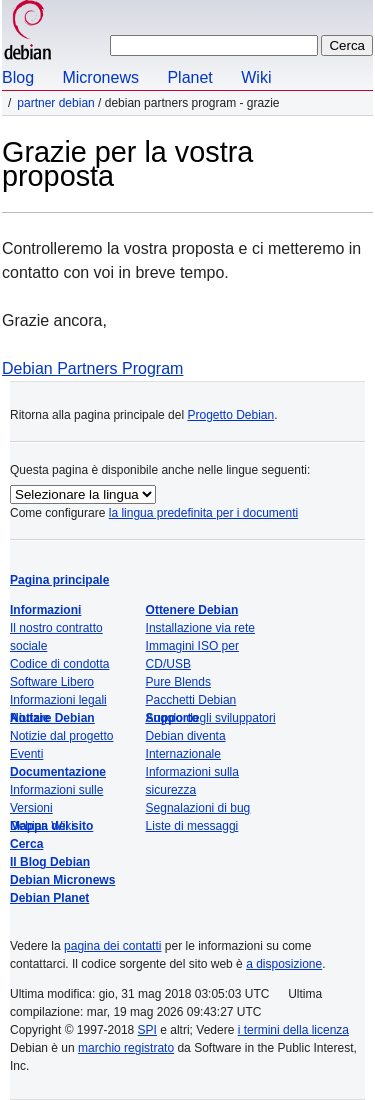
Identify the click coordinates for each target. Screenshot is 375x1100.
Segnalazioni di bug (198, 808)
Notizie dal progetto (61, 736)
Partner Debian (55, 103)
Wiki (256, 77)
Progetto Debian (230, 415)
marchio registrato (126, 1048)
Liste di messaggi (192, 826)
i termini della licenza (293, 1030)
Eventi (26, 754)
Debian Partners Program (92, 368)
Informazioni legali (58, 700)
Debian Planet (49, 898)
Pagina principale (59, 580)
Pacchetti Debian (191, 700)
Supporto (172, 718)
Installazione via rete (200, 628)
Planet (189, 77)
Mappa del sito (51, 826)
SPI (147, 1030)
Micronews (100, 77)
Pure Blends (178, 682)
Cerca (26, 844)
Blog (18, 77)
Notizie (29, 718)
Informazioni (45, 610)
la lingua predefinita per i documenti (203, 513)
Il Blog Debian (50, 862)
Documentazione (58, 772)
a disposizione (284, 964)
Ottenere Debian (192, 610)
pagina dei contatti (112, 946)
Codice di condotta (59, 664)
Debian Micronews (62, 880)
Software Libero (52, 682)
